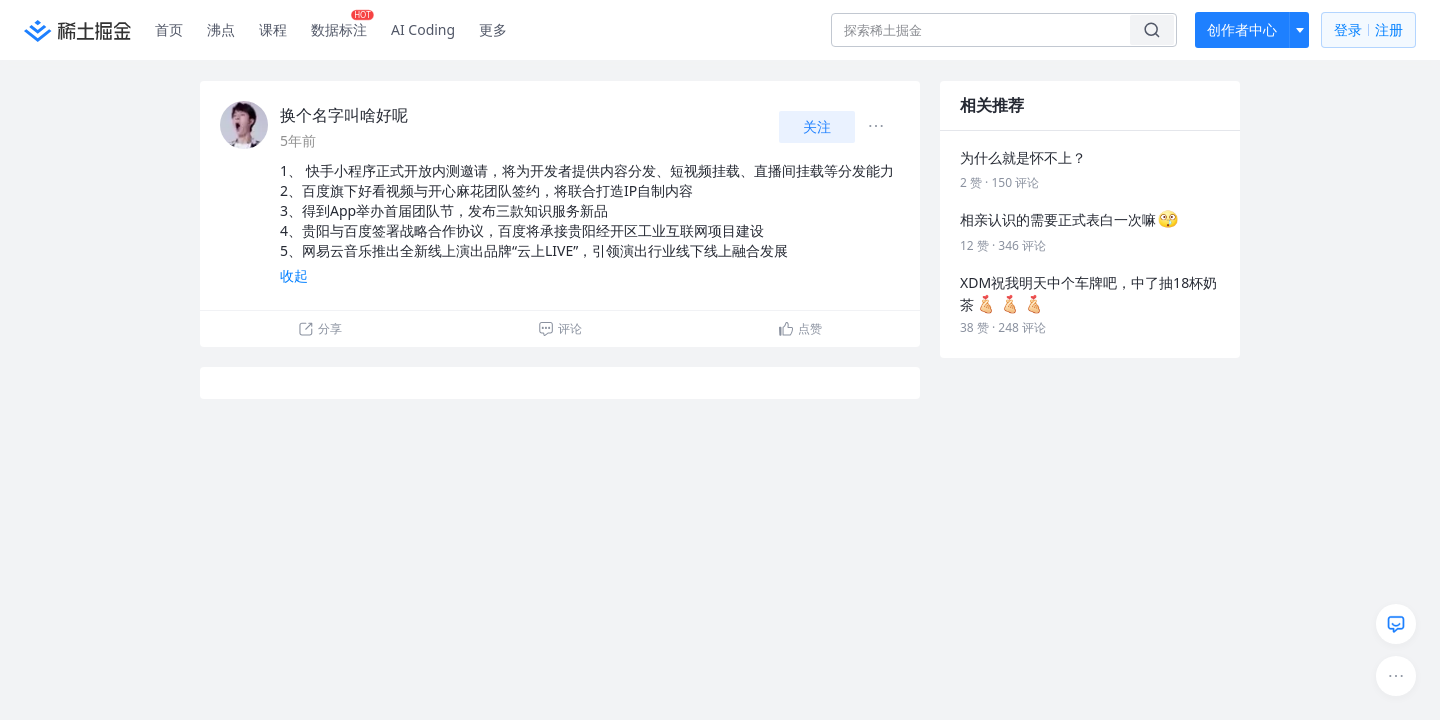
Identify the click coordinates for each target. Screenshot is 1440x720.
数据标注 (342, 25)
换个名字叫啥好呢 (344, 115)
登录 (1368, 30)
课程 (273, 29)
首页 (169, 29)
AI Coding (423, 29)
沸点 (221, 29)
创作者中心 (1242, 29)
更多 (493, 29)
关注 (817, 126)
